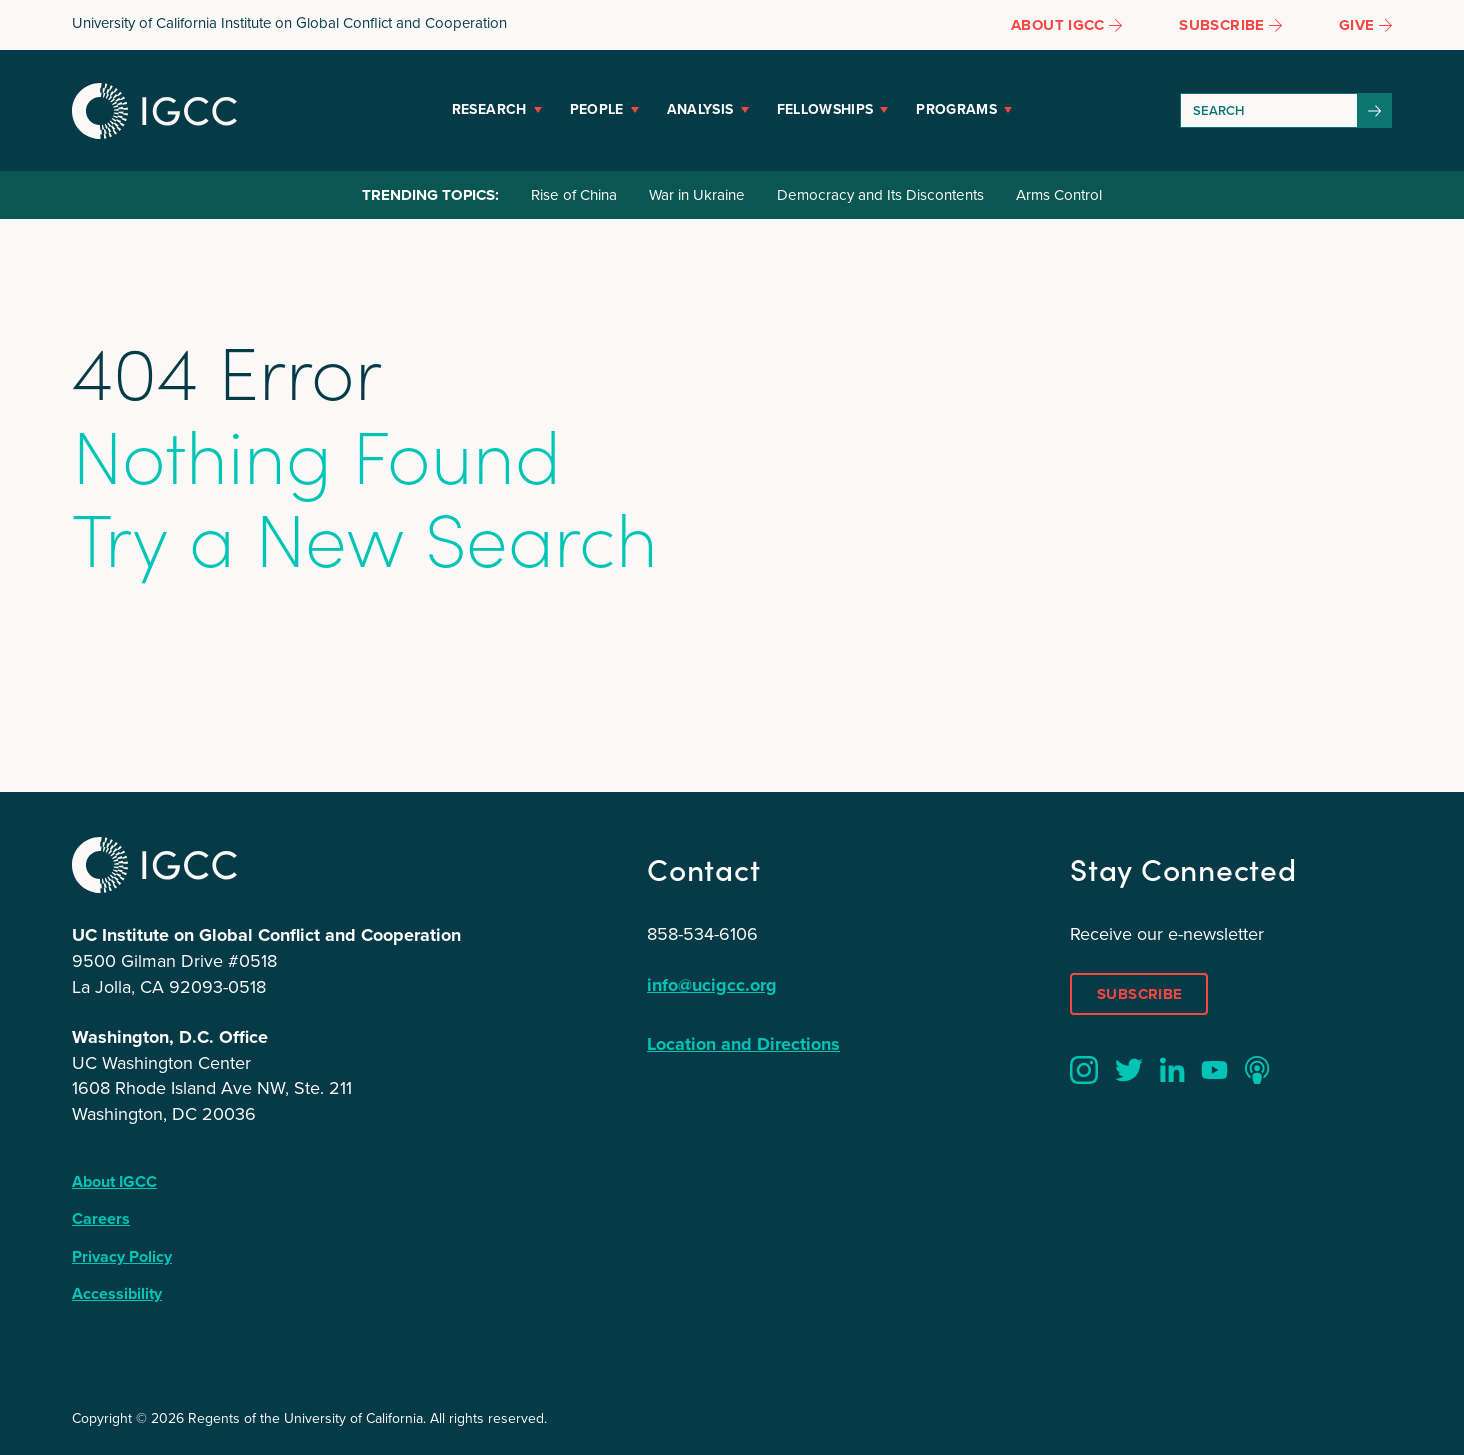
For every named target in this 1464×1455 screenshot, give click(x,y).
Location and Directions (743, 1044)
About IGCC (114, 1181)
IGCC (154, 111)
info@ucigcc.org (712, 985)
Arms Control (1059, 195)
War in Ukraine (697, 195)
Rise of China (574, 195)
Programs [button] (956, 109)
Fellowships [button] (825, 109)
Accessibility (117, 1293)
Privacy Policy (122, 1256)
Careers (101, 1218)
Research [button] (489, 109)
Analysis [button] (700, 109)
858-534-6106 (702, 934)
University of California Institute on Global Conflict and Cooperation (289, 23)
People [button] (597, 109)
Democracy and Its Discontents (880, 195)
